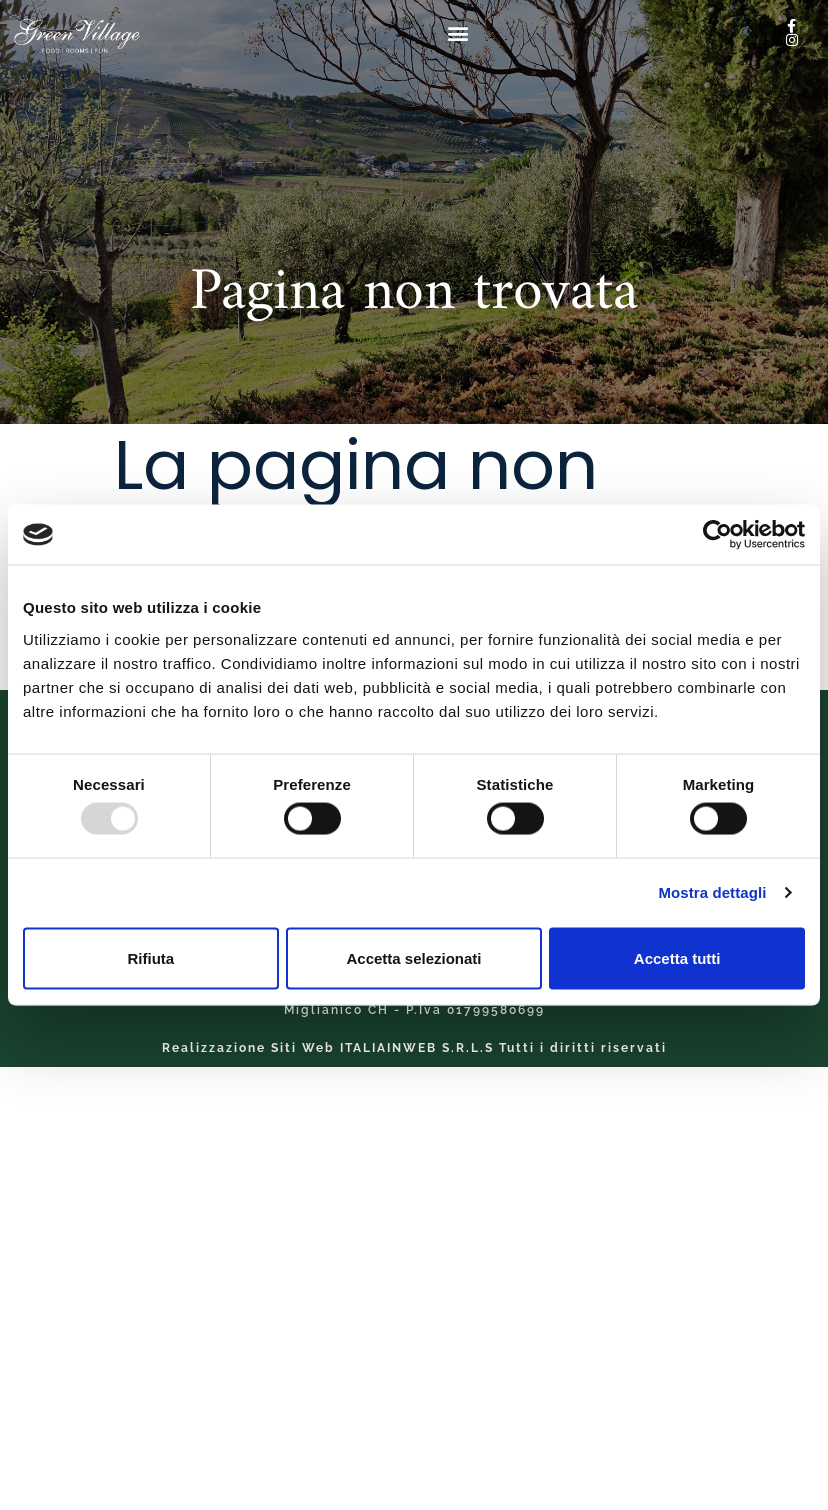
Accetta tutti (677, 957)
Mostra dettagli (712, 892)
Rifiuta (150, 957)
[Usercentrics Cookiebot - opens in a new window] (717, 535)
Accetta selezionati (413, 957)
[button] (458, 33)
